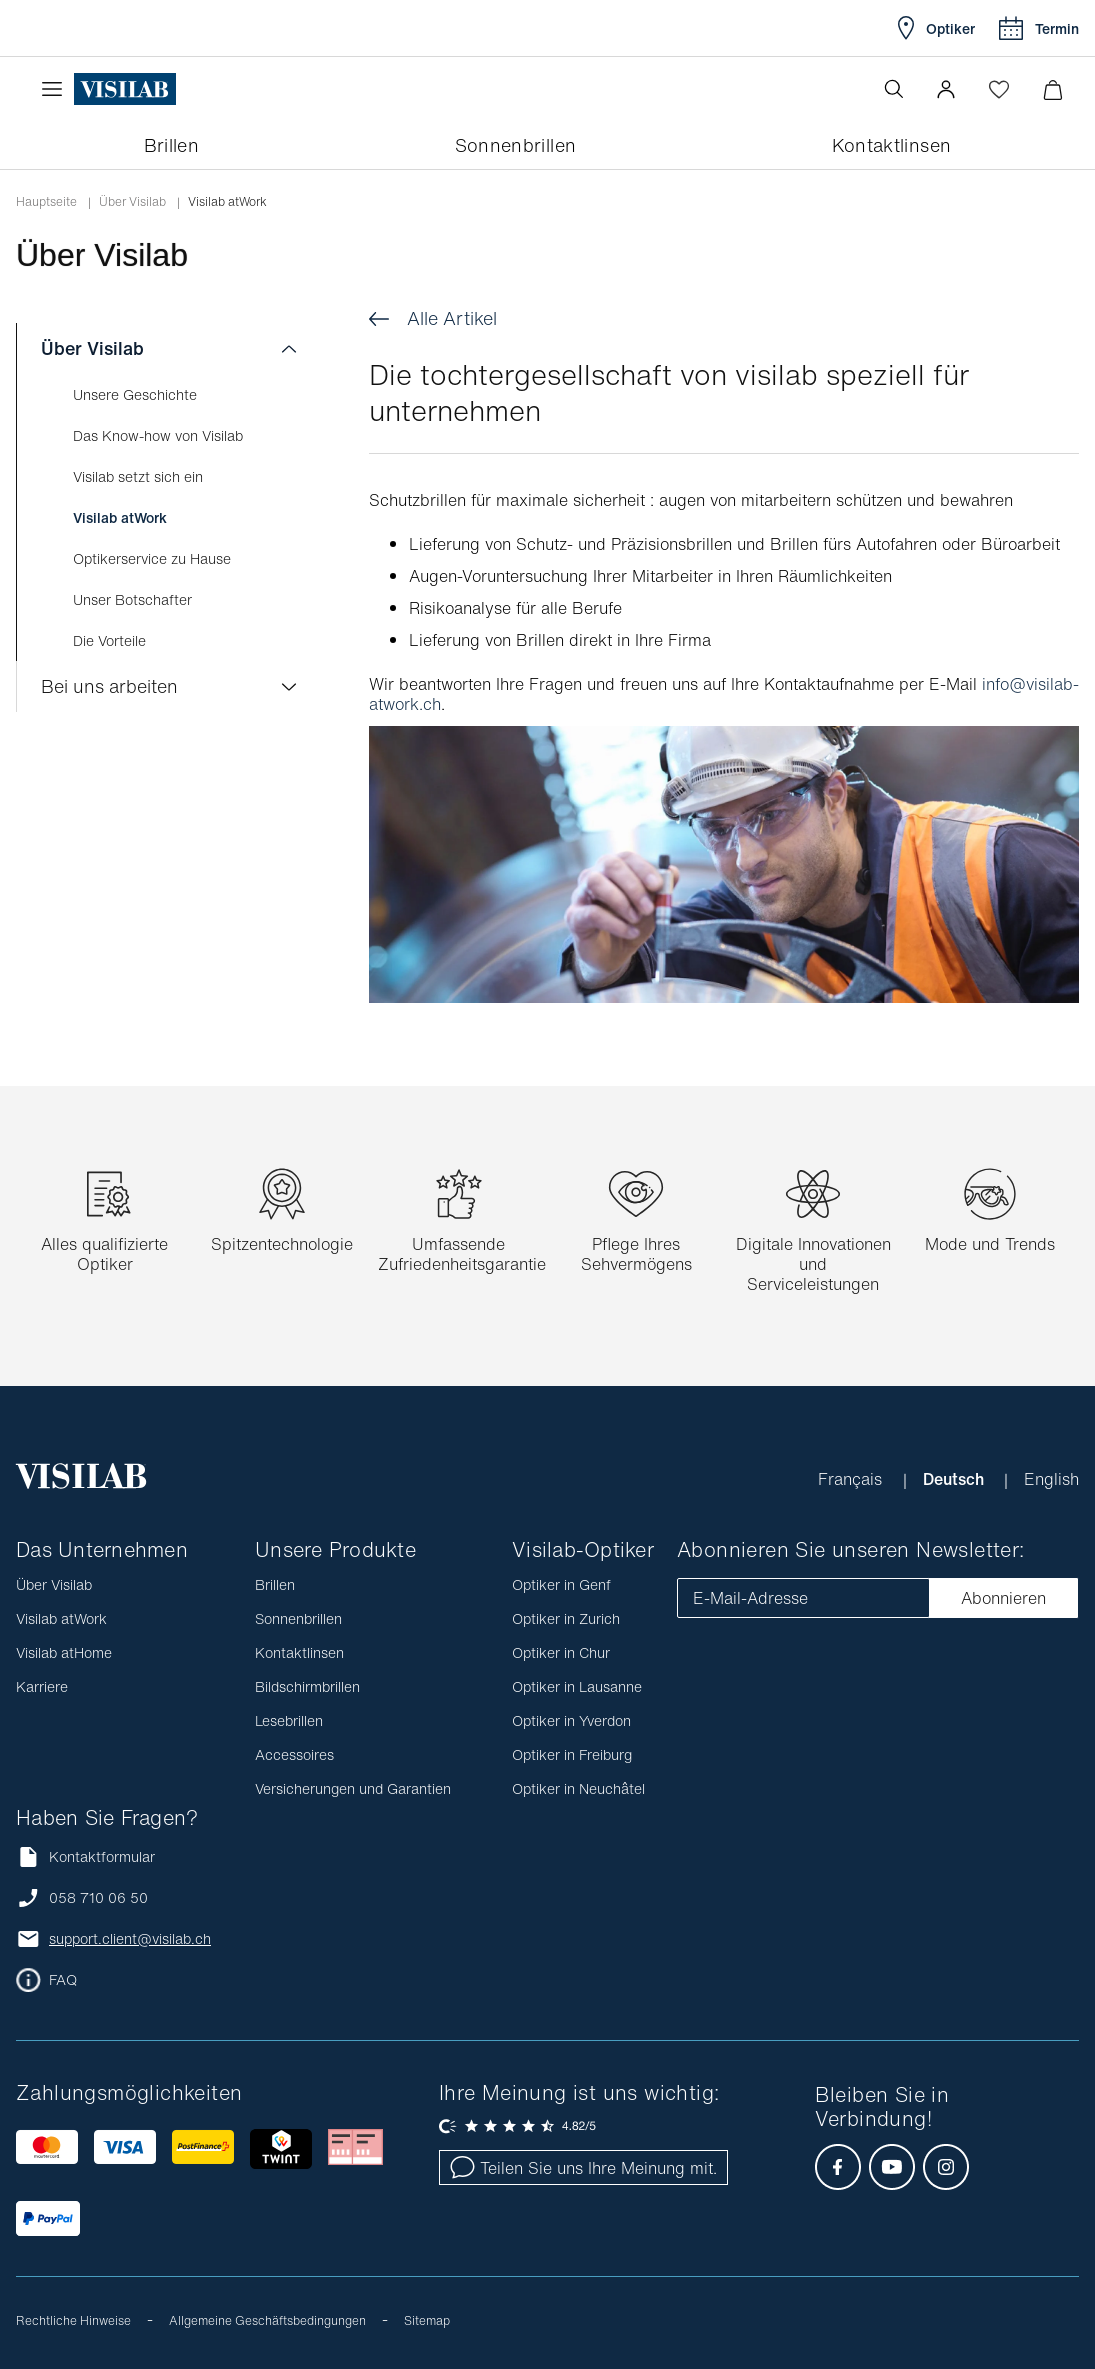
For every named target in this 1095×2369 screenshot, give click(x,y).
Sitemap (427, 2320)
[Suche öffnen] (894, 89)
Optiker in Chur (561, 1652)
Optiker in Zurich (566, 1618)
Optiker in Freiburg (572, 1754)
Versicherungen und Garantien (353, 1788)
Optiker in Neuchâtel (578, 1788)
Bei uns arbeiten (109, 686)
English (1051, 1479)
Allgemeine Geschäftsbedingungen (267, 2320)
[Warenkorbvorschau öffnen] (1052, 89)
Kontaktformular (85, 1856)
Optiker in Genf (561, 1584)
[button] (946, 89)
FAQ (63, 1980)
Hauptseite (46, 202)
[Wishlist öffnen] (999, 89)
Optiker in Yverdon (571, 1720)
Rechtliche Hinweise (73, 2320)
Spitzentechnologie (282, 1244)
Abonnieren (1003, 1598)
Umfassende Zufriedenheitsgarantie (462, 1254)
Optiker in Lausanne (577, 1686)
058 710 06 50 (98, 1898)
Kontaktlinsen (299, 1652)
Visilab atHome (64, 1652)
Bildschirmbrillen (307, 1686)
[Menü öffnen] (57, 89)
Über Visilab (132, 202)
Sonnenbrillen (298, 1618)
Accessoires (294, 1754)
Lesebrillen (289, 1720)
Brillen (275, 1584)
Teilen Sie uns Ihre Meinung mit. (583, 2168)
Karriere (42, 1686)
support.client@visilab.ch (130, 1939)
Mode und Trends (990, 1244)
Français (852, 1479)
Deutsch (955, 1479)
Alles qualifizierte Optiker (104, 1254)
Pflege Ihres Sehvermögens (636, 1254)
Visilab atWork (61, 1618)
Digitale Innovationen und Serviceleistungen (813, 1264)
